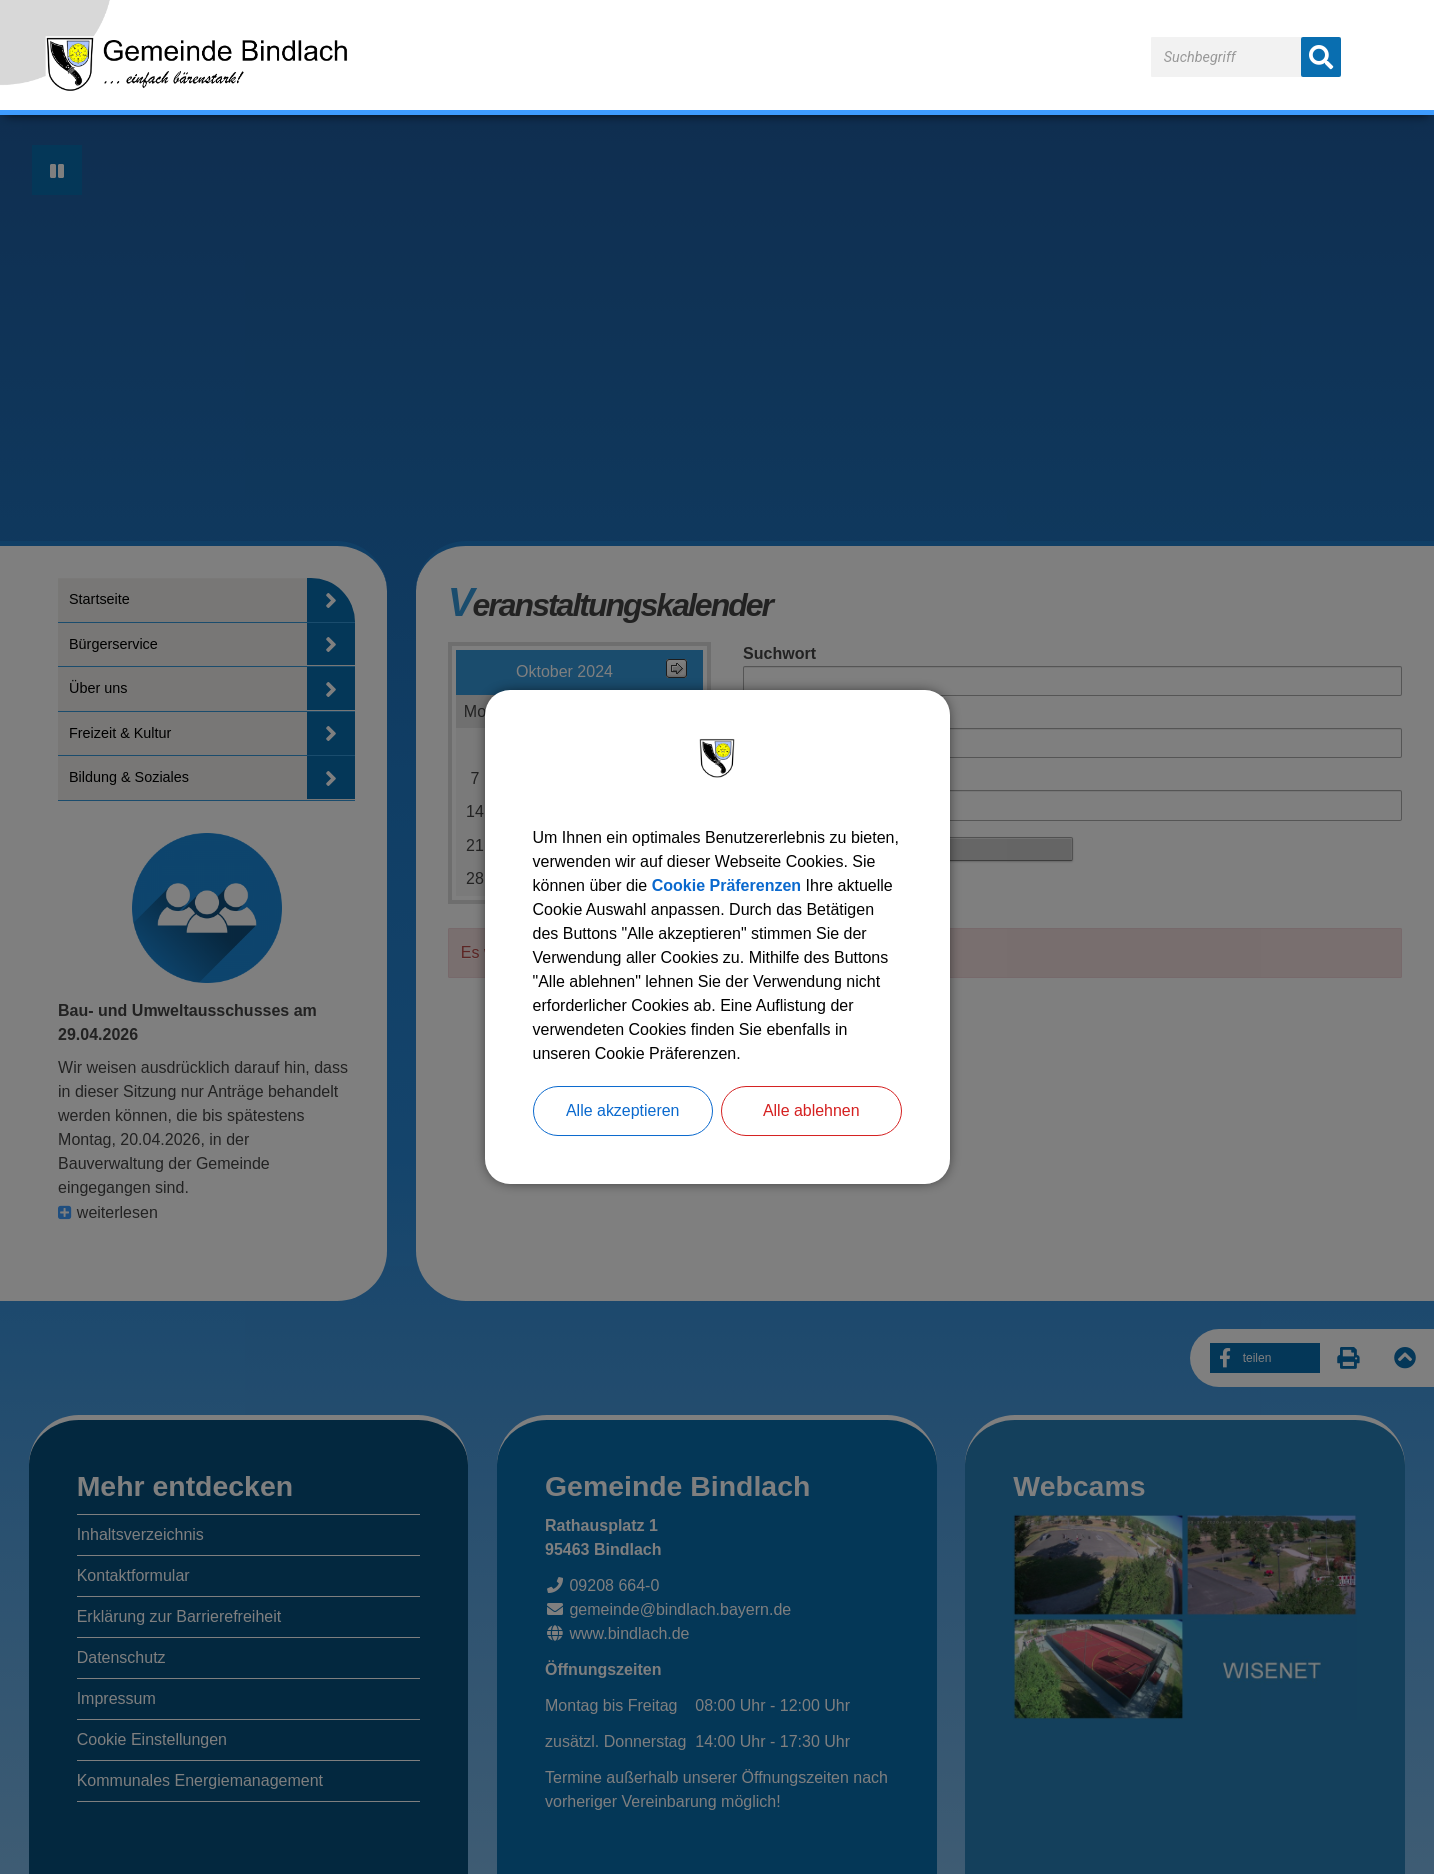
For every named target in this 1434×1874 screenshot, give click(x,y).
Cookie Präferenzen (726, 885)
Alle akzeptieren (623, 1110)
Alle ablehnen (811, 1110)
